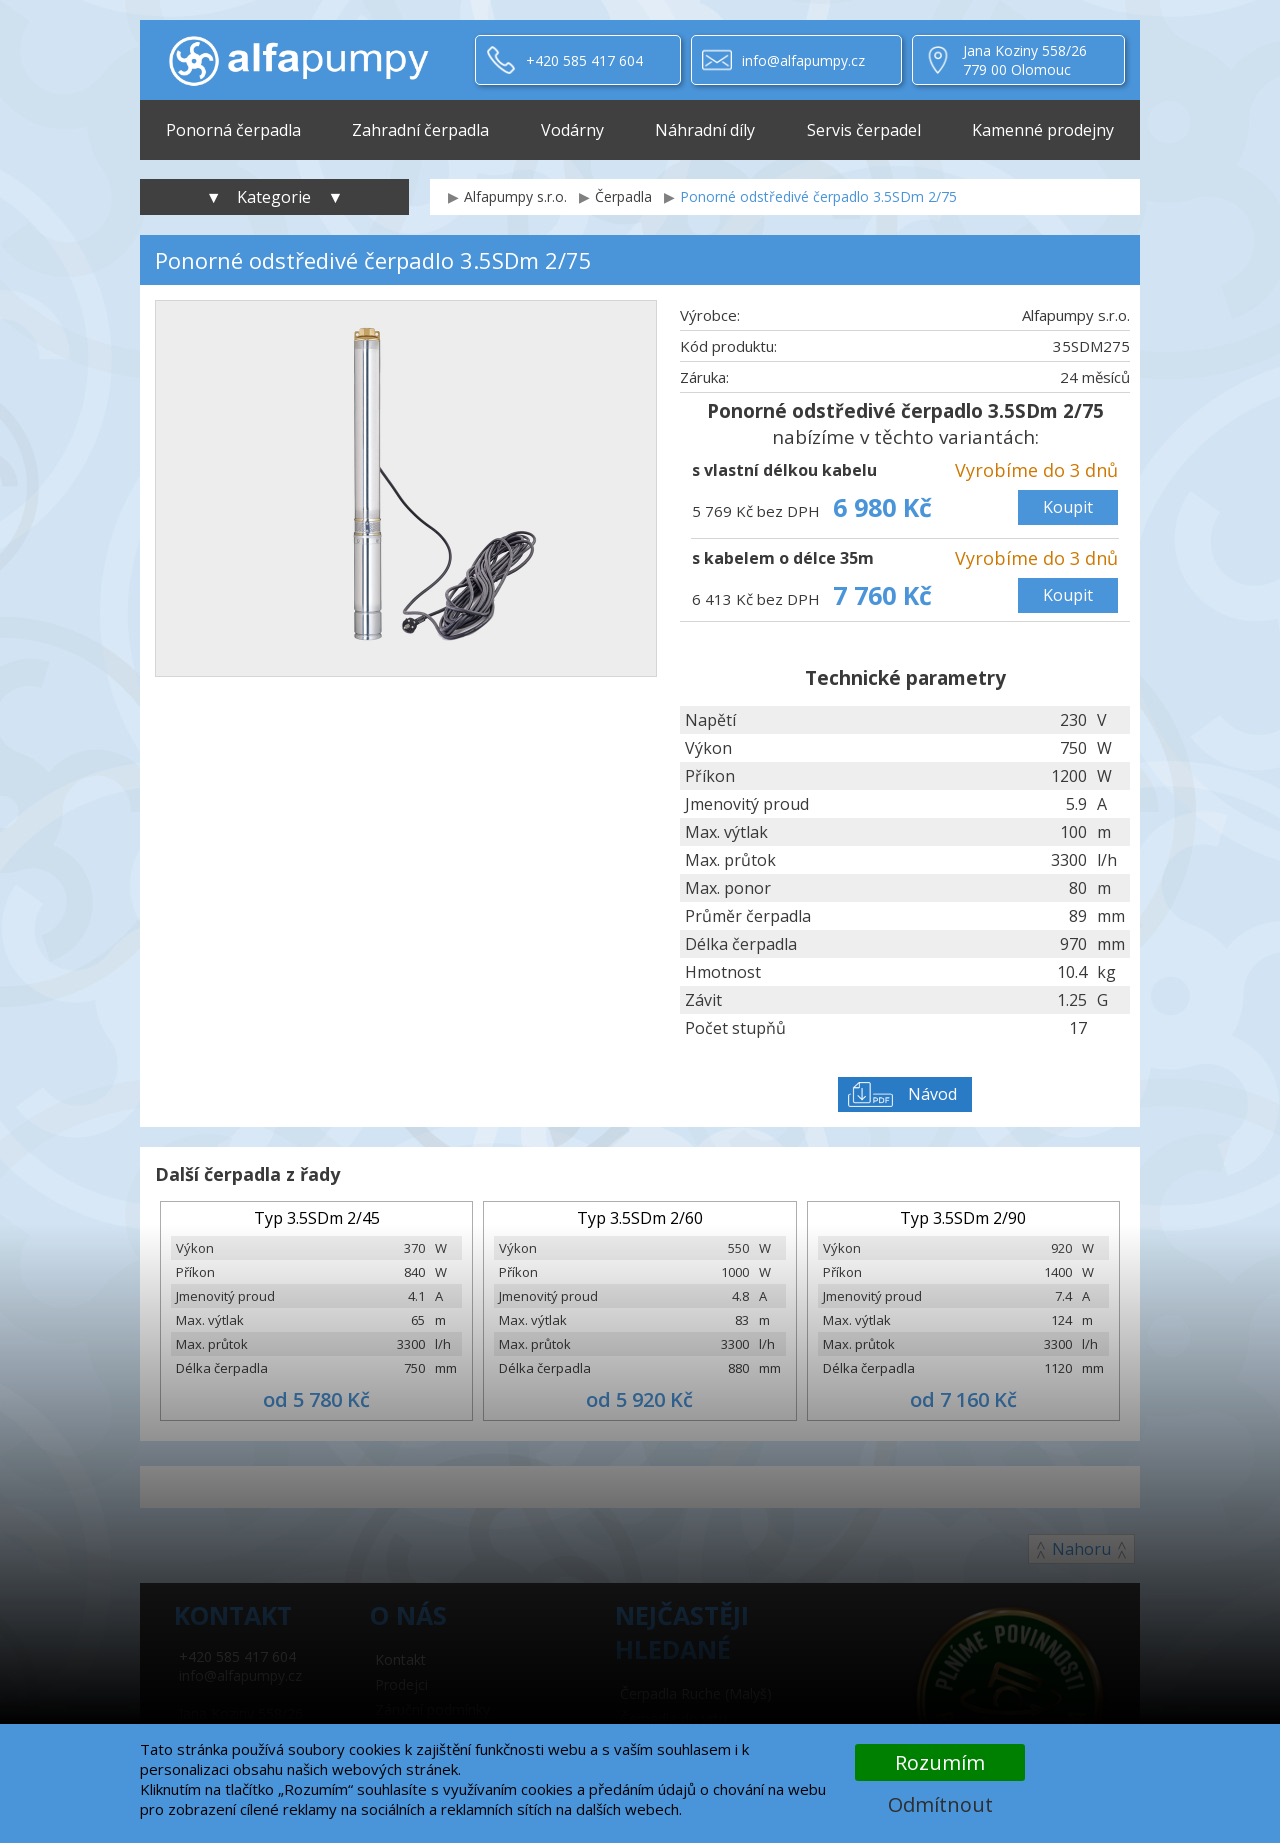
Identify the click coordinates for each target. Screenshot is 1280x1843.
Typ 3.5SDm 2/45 (317, 1218)
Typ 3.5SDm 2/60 (640, 1218)
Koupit (1068, 507)
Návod (932, 1094)
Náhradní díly (705, 130)
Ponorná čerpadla (233, 130)
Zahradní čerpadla (420, 130)
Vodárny (572, 130)
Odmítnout (940, 1804)
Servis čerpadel (864, 130)
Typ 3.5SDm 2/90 (963, 1218)
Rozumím (940, 1762)
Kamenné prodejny (1043, 130)
